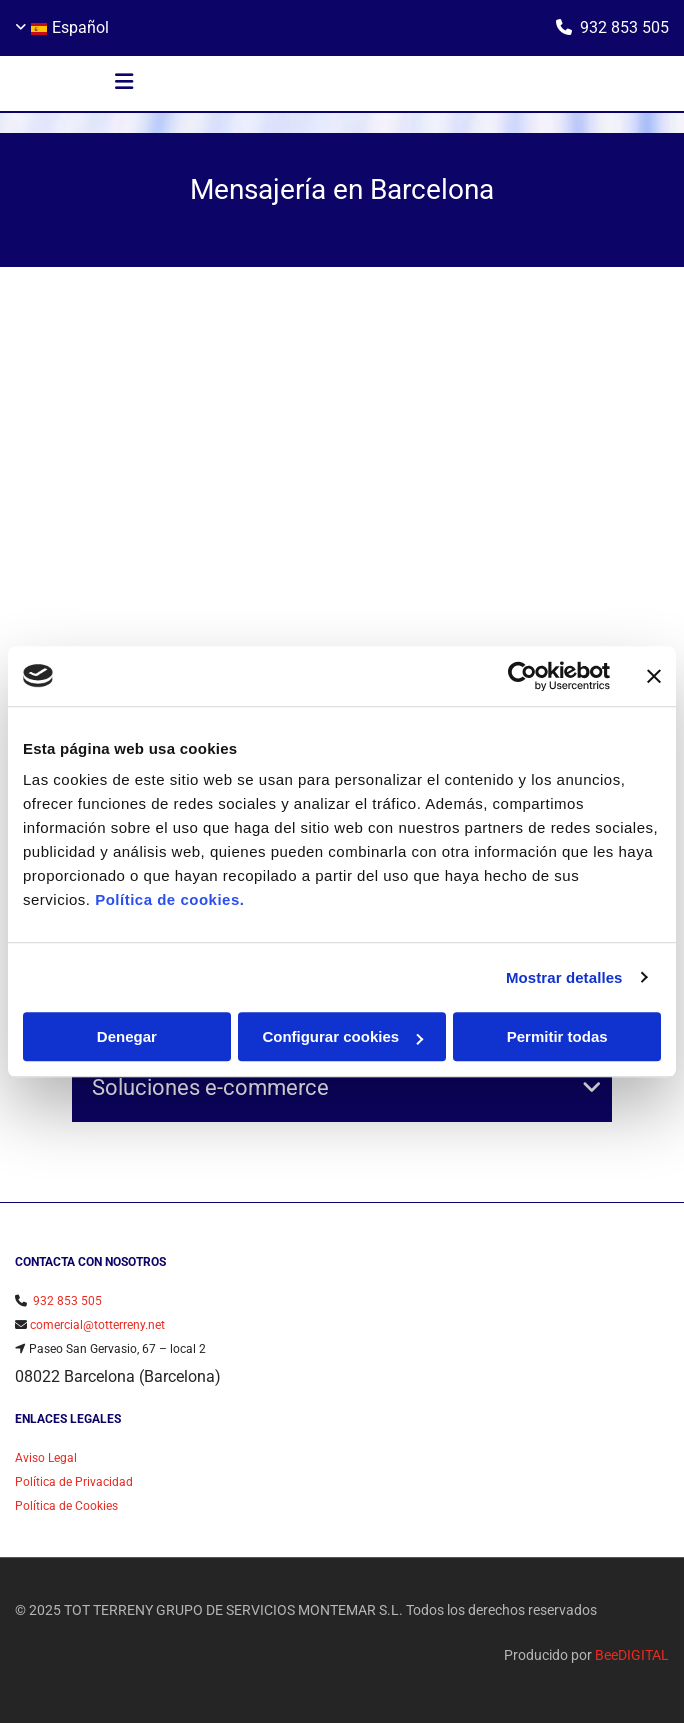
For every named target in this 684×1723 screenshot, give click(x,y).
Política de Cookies (66, 1506)
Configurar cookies (342, 1036)
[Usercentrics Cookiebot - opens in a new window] (522, 676)
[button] (124, 84)
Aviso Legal (46, 1458)
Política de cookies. (169, 899)
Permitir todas (557, 1036)
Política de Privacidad (74, 1482)
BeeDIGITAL (632, 1655)
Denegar (127, 1036)
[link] (591, 1088)
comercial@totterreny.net (97, 1325)
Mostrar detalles (564, 977)
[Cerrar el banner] (654, 676)
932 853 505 (624, 27)
